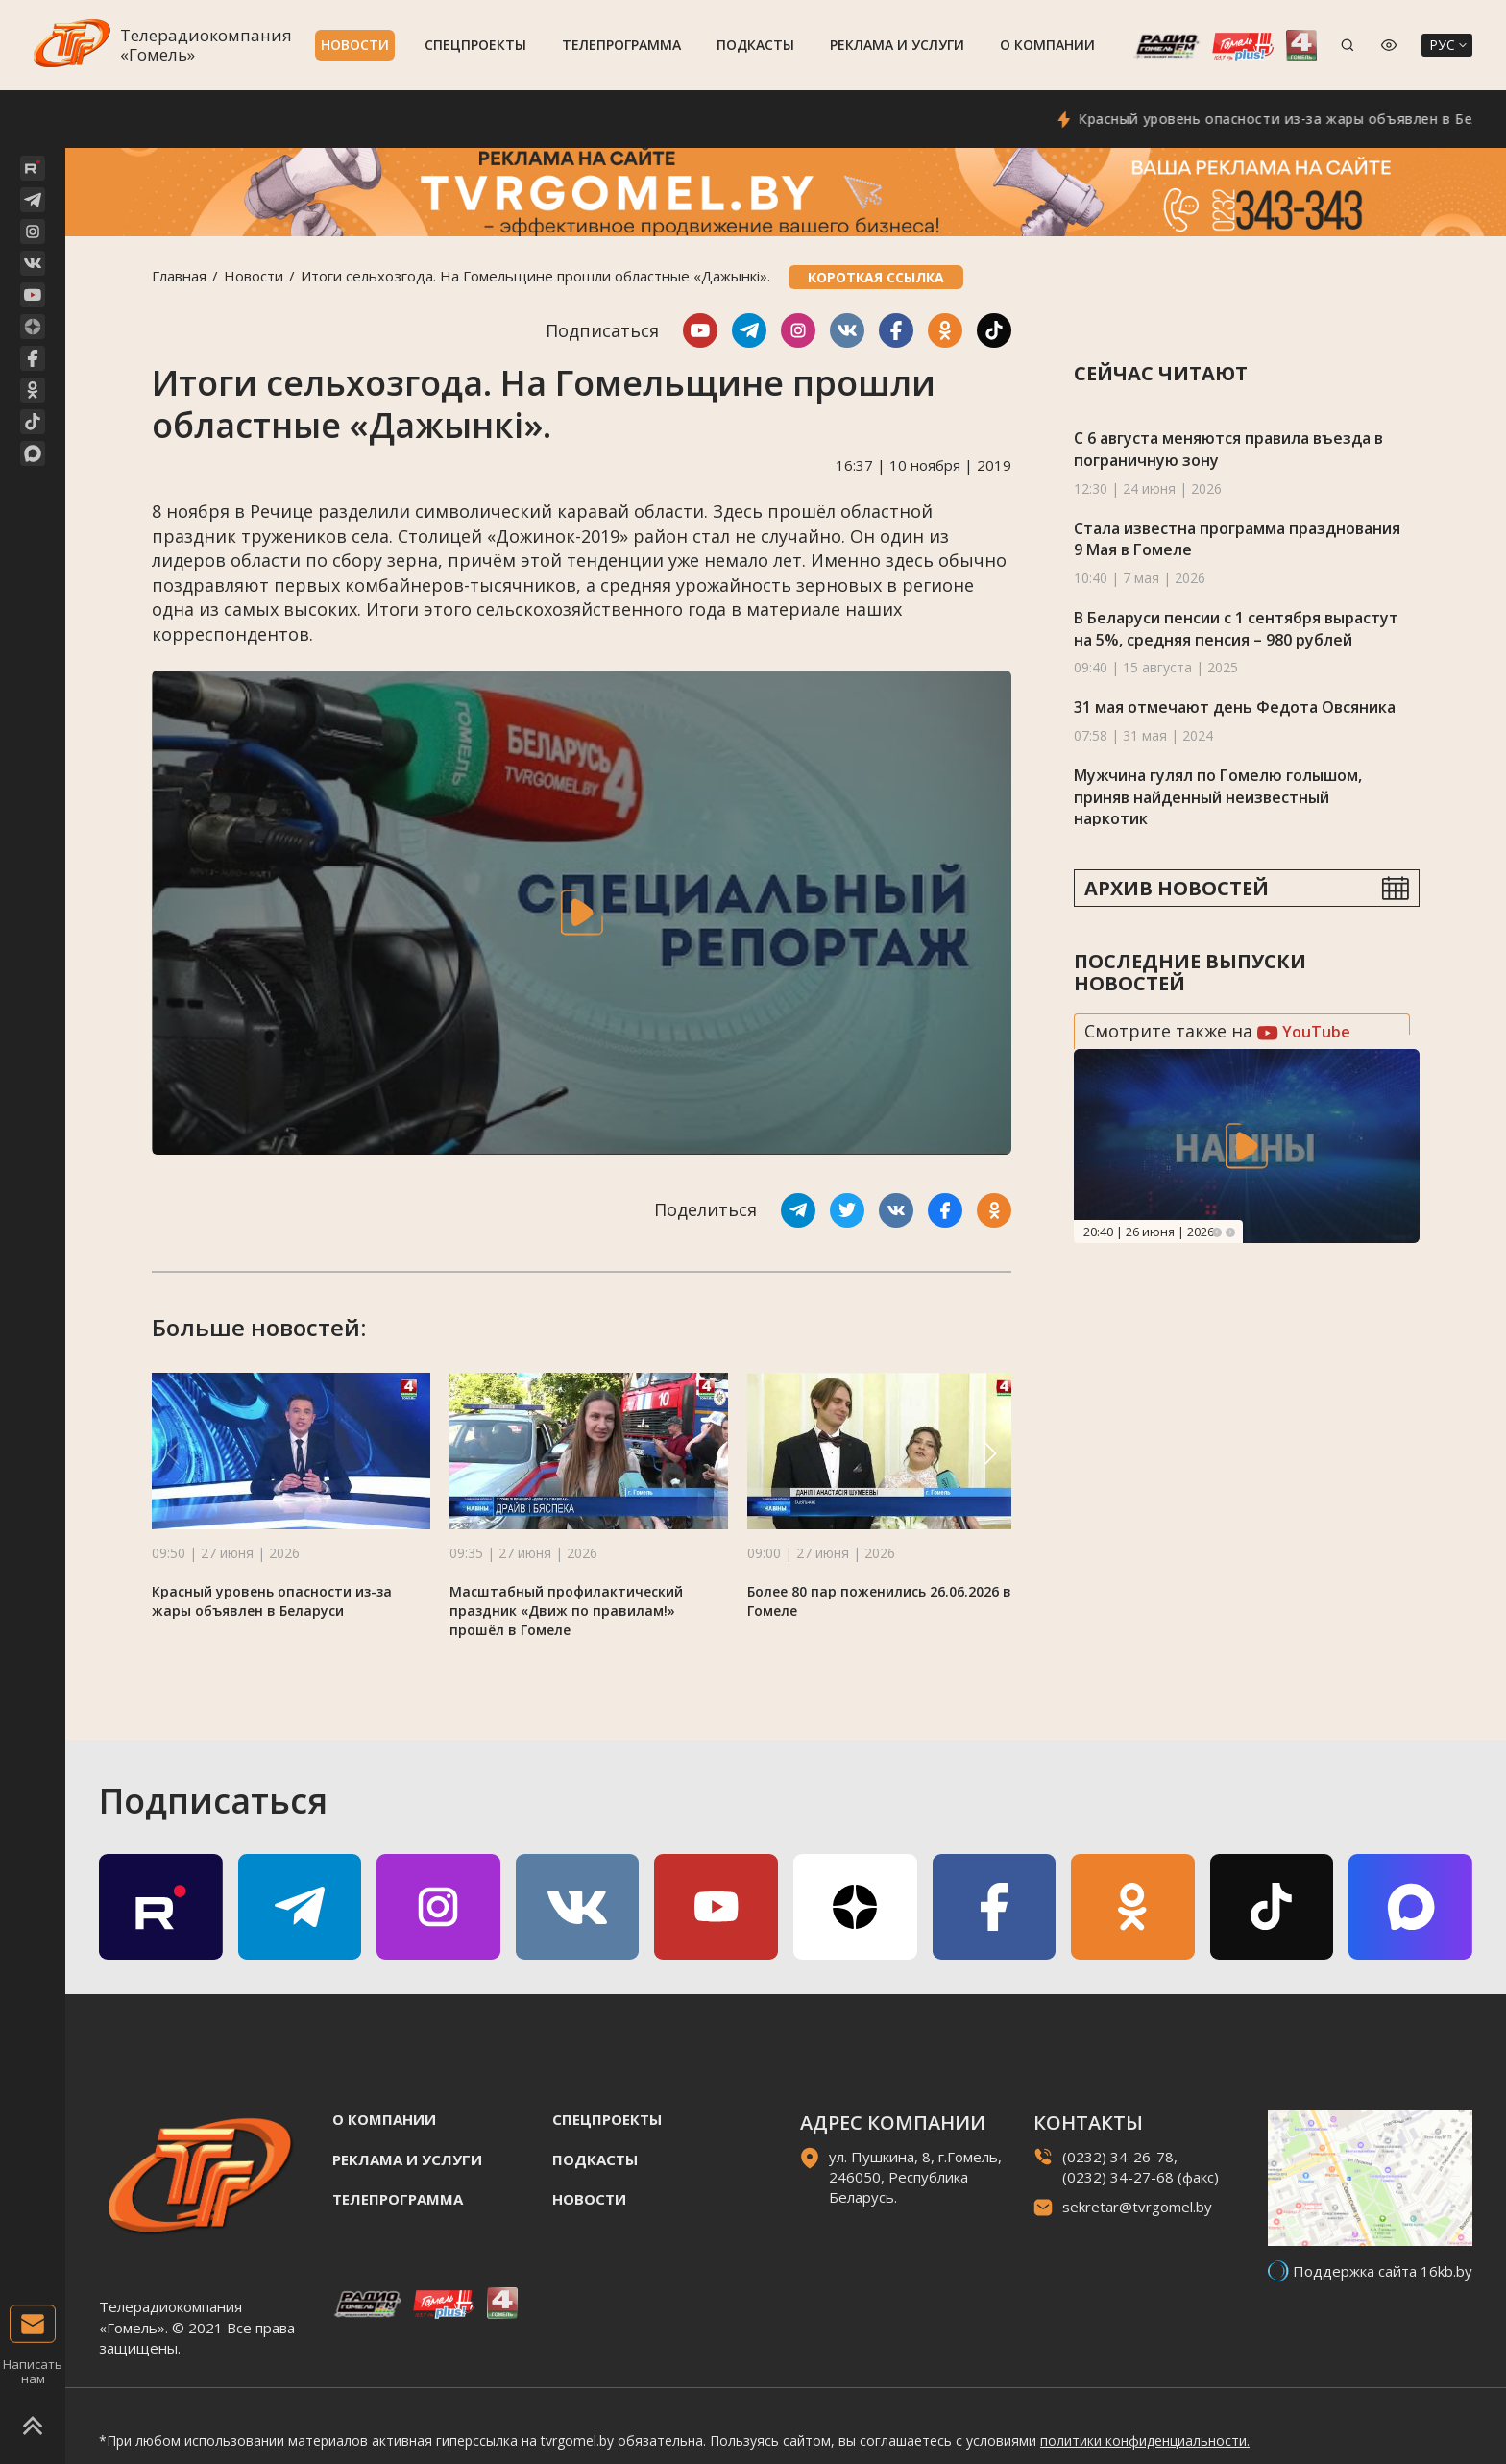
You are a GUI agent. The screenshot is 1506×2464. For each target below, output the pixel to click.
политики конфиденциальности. (1145, 2440)
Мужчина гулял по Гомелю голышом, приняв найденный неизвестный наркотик (1218, 797)
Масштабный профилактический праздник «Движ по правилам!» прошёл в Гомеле (566, 1610)
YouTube (1303, 1031)
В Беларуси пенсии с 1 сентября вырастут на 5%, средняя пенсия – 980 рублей (1236, 628)
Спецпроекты (475, 45)
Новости (355, 45)
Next (1230, 1232)
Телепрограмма (621, 45)
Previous (1217, 1232)
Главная (179, 275)
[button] (990, 1453)
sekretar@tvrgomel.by (1137, 2206)
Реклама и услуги (897, 45)
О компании (1047, 45)
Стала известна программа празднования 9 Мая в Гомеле (1237, 539)
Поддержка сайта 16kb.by (1382, 2271)
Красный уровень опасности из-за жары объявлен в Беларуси (272, 1601)
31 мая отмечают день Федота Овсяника (1235, 707)
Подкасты (755, 45)
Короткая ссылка (876, 277)
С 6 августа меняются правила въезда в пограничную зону (1228, 449)
